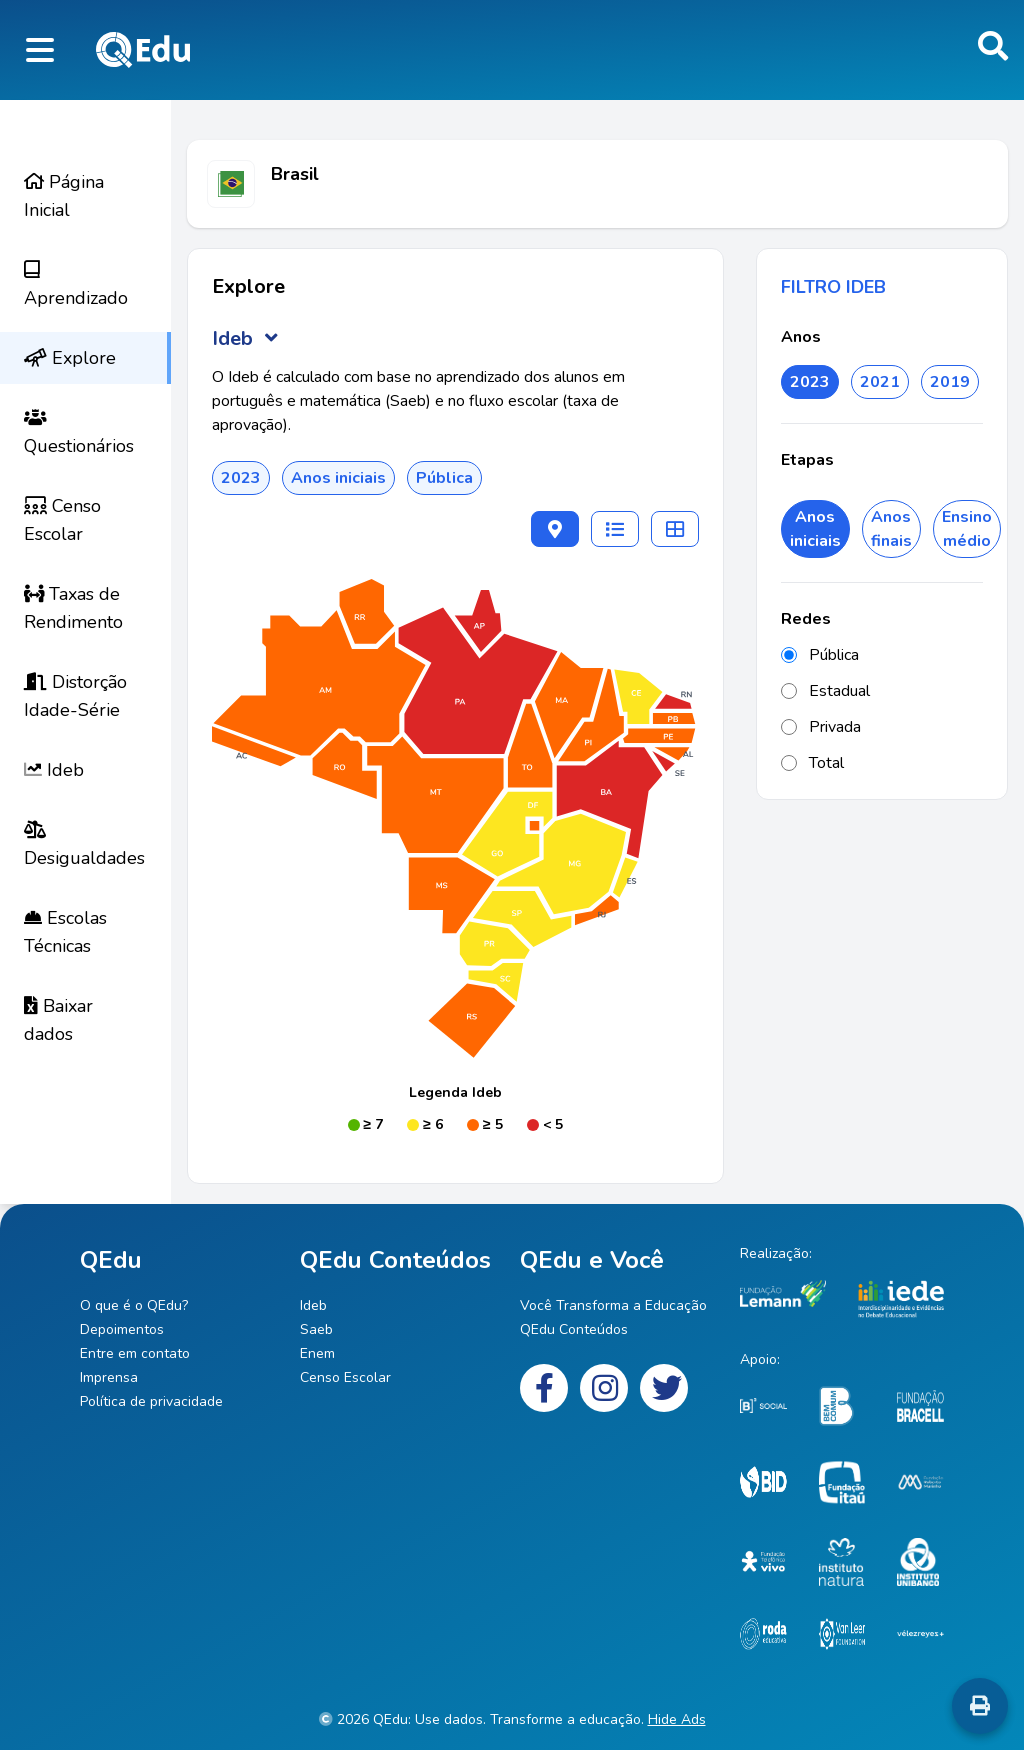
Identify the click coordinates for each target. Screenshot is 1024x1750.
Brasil (295, 174)
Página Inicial (64, 196)
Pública (820, 655)
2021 (880, 382)
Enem (317, 1353)
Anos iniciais (815, 529)
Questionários (79, 433)
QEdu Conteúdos (574, 1329)
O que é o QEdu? (134, 1305)
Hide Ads (677, 1719)
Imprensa (109, 1377)
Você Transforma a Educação (613, 1305)
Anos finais (891, 529)
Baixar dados (58, 1020)
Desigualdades (84, 845)
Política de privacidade (151, 1401)
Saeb (316, 1329)
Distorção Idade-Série (75, 696)
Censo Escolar (62, 520)
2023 (810, 382)
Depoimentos (122, 1329)
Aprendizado (76, 285)
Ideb (54, 770)
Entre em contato (135, 1353)
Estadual (825, 691)
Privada (821, 727)
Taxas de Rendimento (73, 608)
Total (812, 763)
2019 (950, 382)
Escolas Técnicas (65, 932)
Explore (70, 358)
